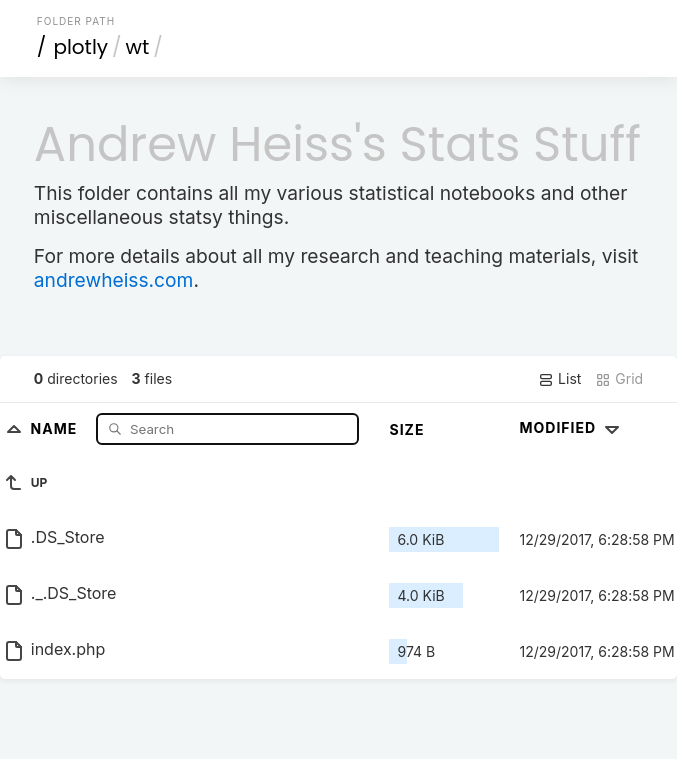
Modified (571, 427)
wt (138, 47)
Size (406, 429)
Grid (619, 379)
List (559, 379)
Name (56, 428)
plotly (80, 47)
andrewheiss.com (114, 280)
